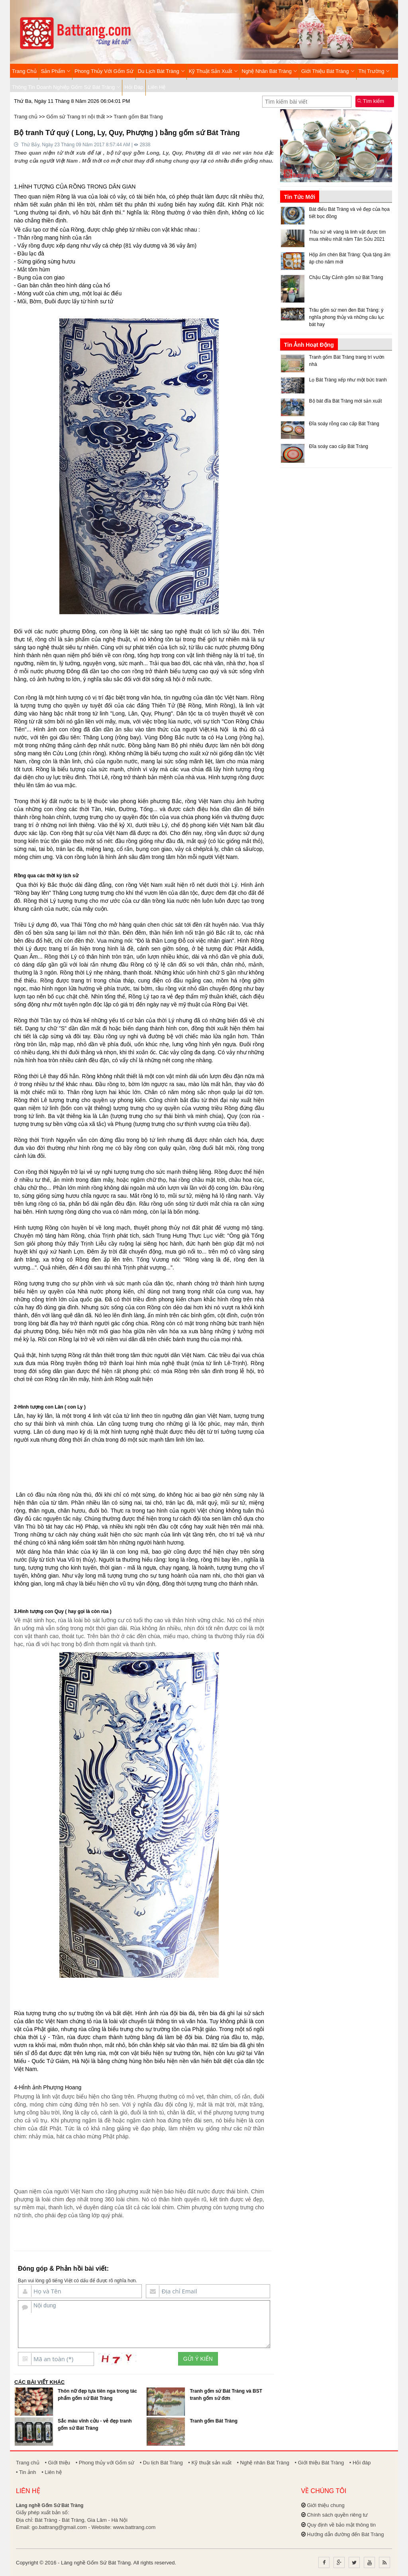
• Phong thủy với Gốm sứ (105, 2463)
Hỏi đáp (133, 87)
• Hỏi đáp (360, 2463)
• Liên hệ (51, 2472)
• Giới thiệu (57, 2463)
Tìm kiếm (370, 101)
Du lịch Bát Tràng (161, 71)
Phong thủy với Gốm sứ (104, 71)
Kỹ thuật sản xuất (213, 71)
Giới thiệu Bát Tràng (327, 71)
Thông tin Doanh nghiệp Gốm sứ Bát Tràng (66, 87)
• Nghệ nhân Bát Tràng (263, 2463)
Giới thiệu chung (326, 2505)
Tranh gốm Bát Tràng (138, 117)
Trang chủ (24, 71)
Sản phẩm (55, 71)
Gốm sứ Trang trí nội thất (75, 117)
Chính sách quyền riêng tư (337, 2515)
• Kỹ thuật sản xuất (209, 2463)
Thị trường (374, 71)
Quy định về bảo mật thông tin (341, 2525)
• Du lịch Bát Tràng (161, 2463)
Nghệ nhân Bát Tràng (269, 71)
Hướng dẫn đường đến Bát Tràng (345, 2534)
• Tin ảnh (26, 2472)
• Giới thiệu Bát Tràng (319, 2463)
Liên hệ (157, 87)
